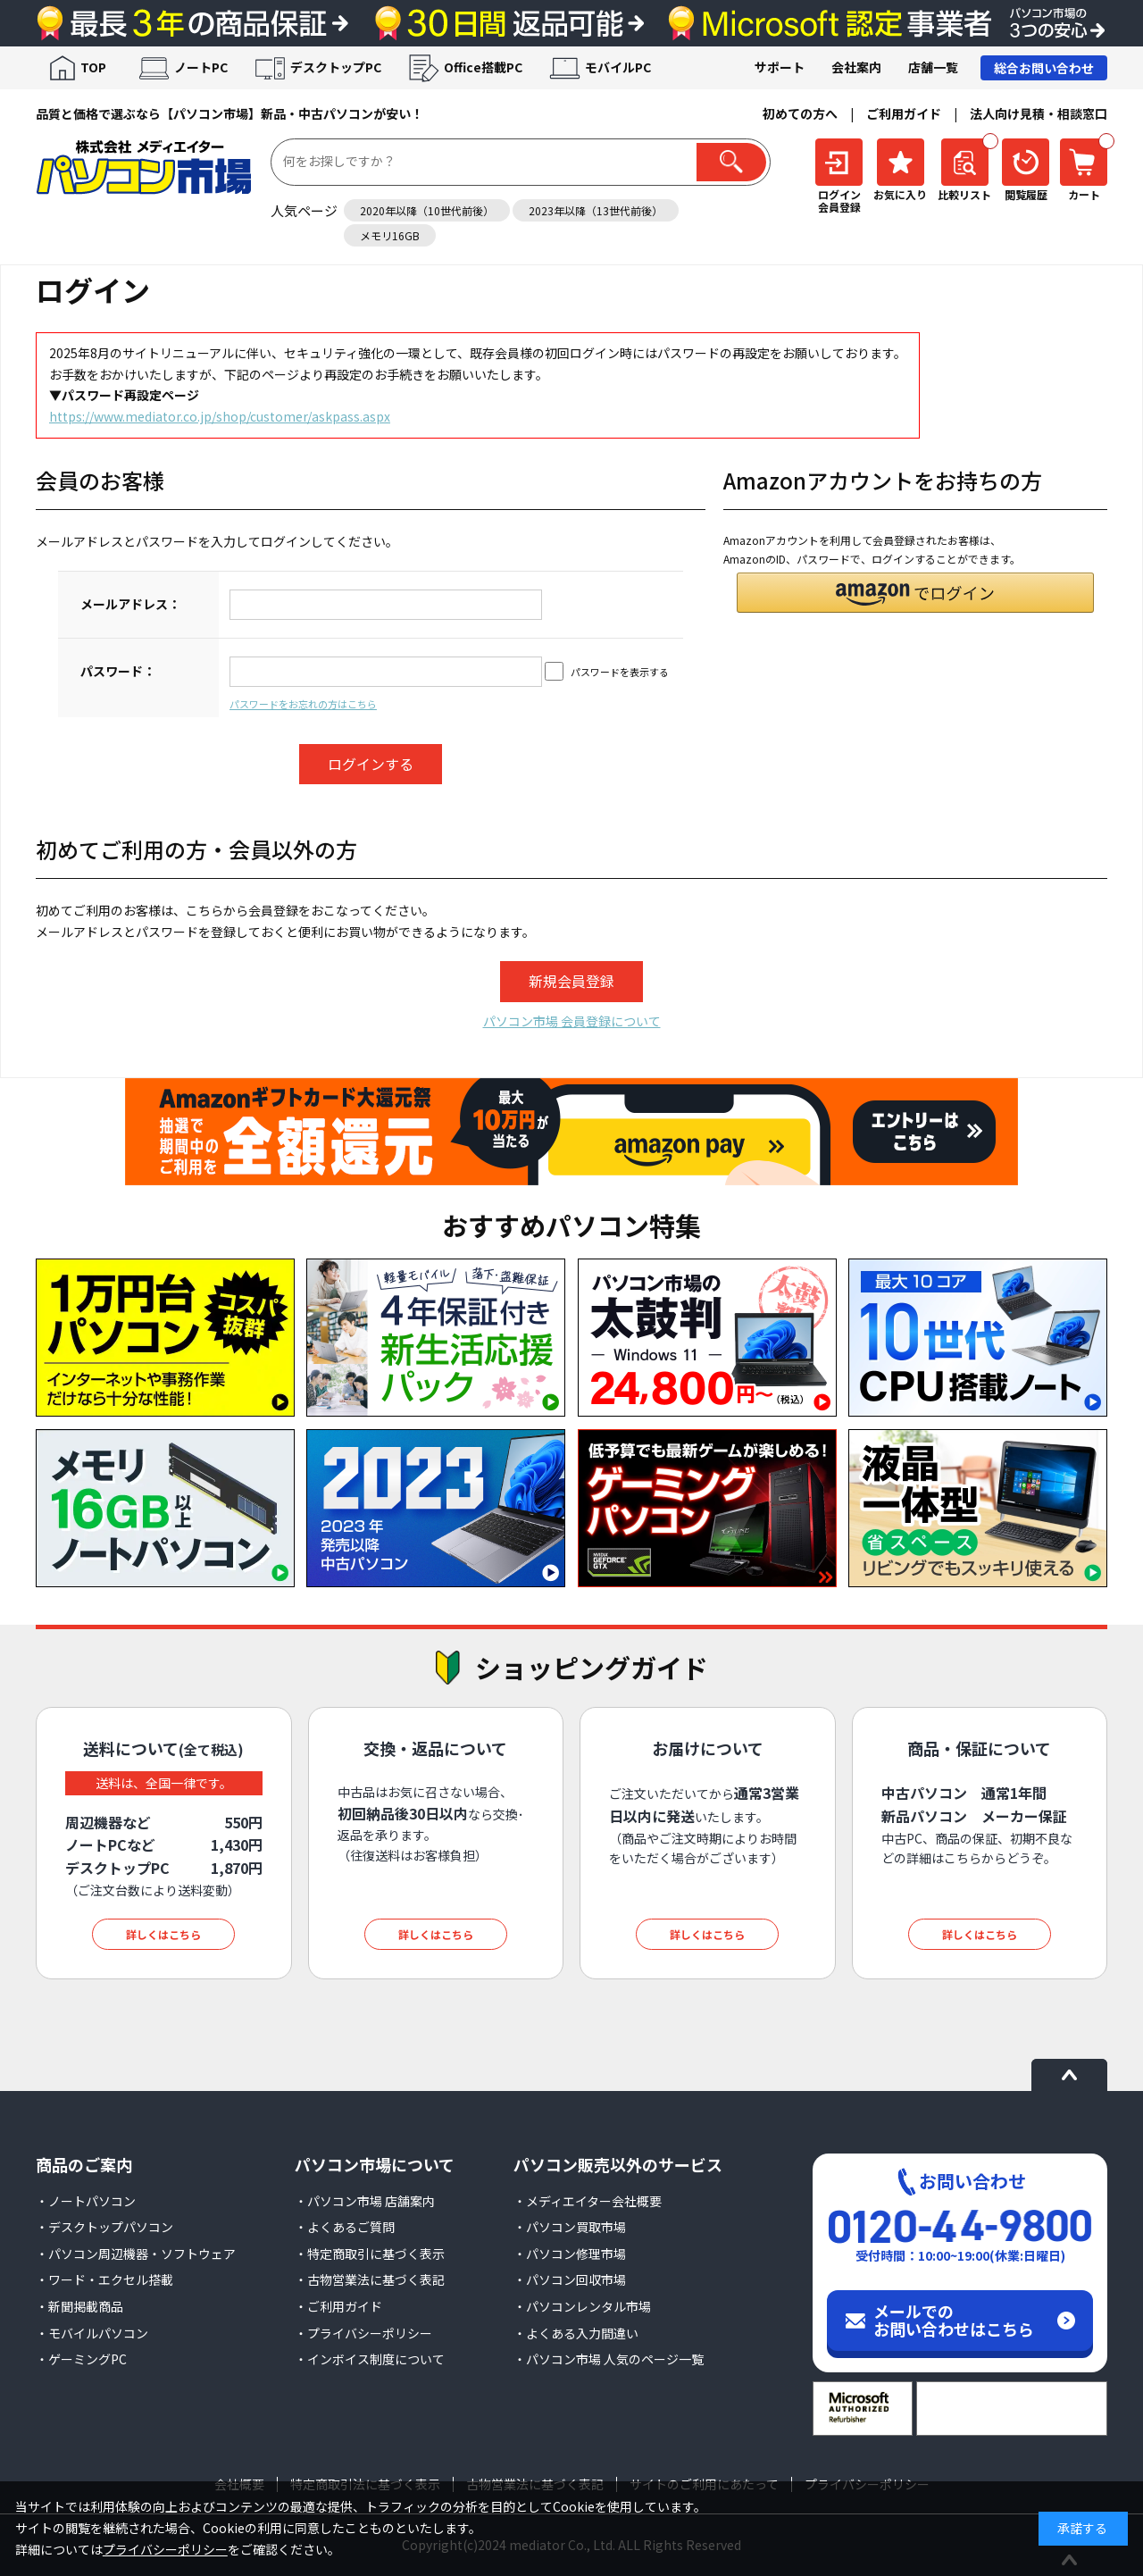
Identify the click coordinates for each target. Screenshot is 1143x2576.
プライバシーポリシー (165, 2549)
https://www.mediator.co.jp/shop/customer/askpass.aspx (219, 416)
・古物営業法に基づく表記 (370, 2279)
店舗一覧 (933, 67)
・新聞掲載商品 (79, 2306)
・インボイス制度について (370, 2359)
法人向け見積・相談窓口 (1038, 113)
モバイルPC (618, 67)
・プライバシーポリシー (363, 2333)
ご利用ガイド (903, 113)
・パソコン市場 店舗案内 (365, 2201)
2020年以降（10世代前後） (427, 210)
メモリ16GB (390, 235)
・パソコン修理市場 (569, 2253)
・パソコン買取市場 (569, 2227)
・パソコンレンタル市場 (582, 2306)
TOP (93, 67)
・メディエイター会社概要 (587, 2201)
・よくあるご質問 (345, 2227)
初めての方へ (800, 113)
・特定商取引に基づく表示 (370, 2253)
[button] (915, 593)
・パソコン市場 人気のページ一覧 (608, 2359)
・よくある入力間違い (575, 2333)
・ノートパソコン (86, 2201)
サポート (780, 67)
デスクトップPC (335, 67)
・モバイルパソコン (92, 2333)
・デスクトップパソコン (104, 2227)
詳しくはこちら (163, 1934)
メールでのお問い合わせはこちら (953, 2319)
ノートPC (201, 67)
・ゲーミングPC (81, 2359)
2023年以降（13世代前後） (596, 210)
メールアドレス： (130, 604)
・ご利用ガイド (338, 2306)
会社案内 (856, 67)
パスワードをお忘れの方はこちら (303, 704)
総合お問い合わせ (1044, 68)
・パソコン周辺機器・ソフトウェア (136, 2253)
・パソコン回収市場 (569, 2279)
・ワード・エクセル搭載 (104, 2279)
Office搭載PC (483, 67)
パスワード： (117, 671)
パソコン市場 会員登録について (572, 1021)
